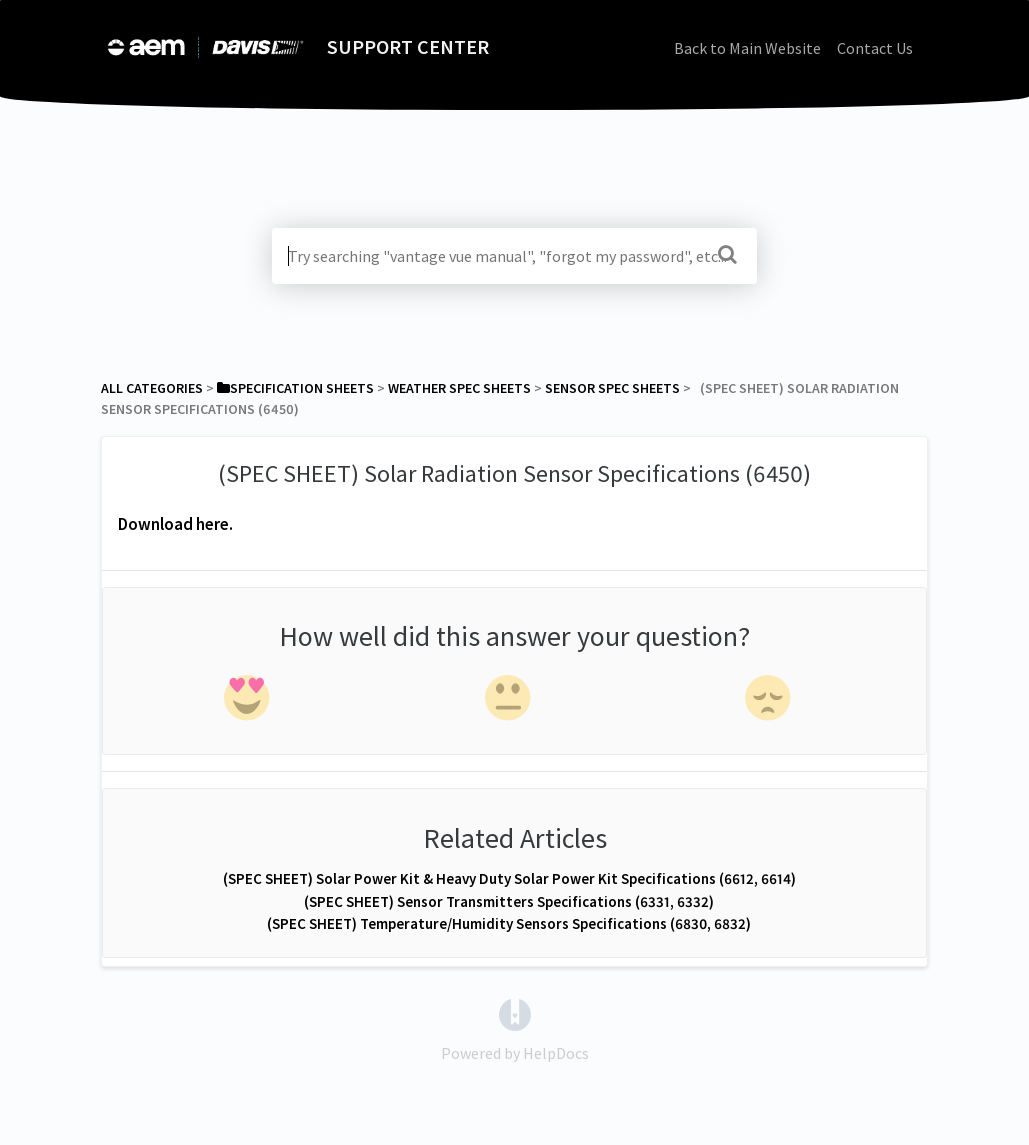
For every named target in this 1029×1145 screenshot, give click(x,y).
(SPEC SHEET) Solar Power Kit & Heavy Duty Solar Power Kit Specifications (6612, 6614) (509, 878)
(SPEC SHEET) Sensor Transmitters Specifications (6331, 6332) (509, 901)
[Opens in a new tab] (515, 1013)
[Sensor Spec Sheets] (612, 388)
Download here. (175, 524)
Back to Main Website (747, 48)
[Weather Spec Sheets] (459, 388)
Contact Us (875, 48)
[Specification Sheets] (295, 388)
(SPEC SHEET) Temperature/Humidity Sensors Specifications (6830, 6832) (509, 923)
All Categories (152, 388)
